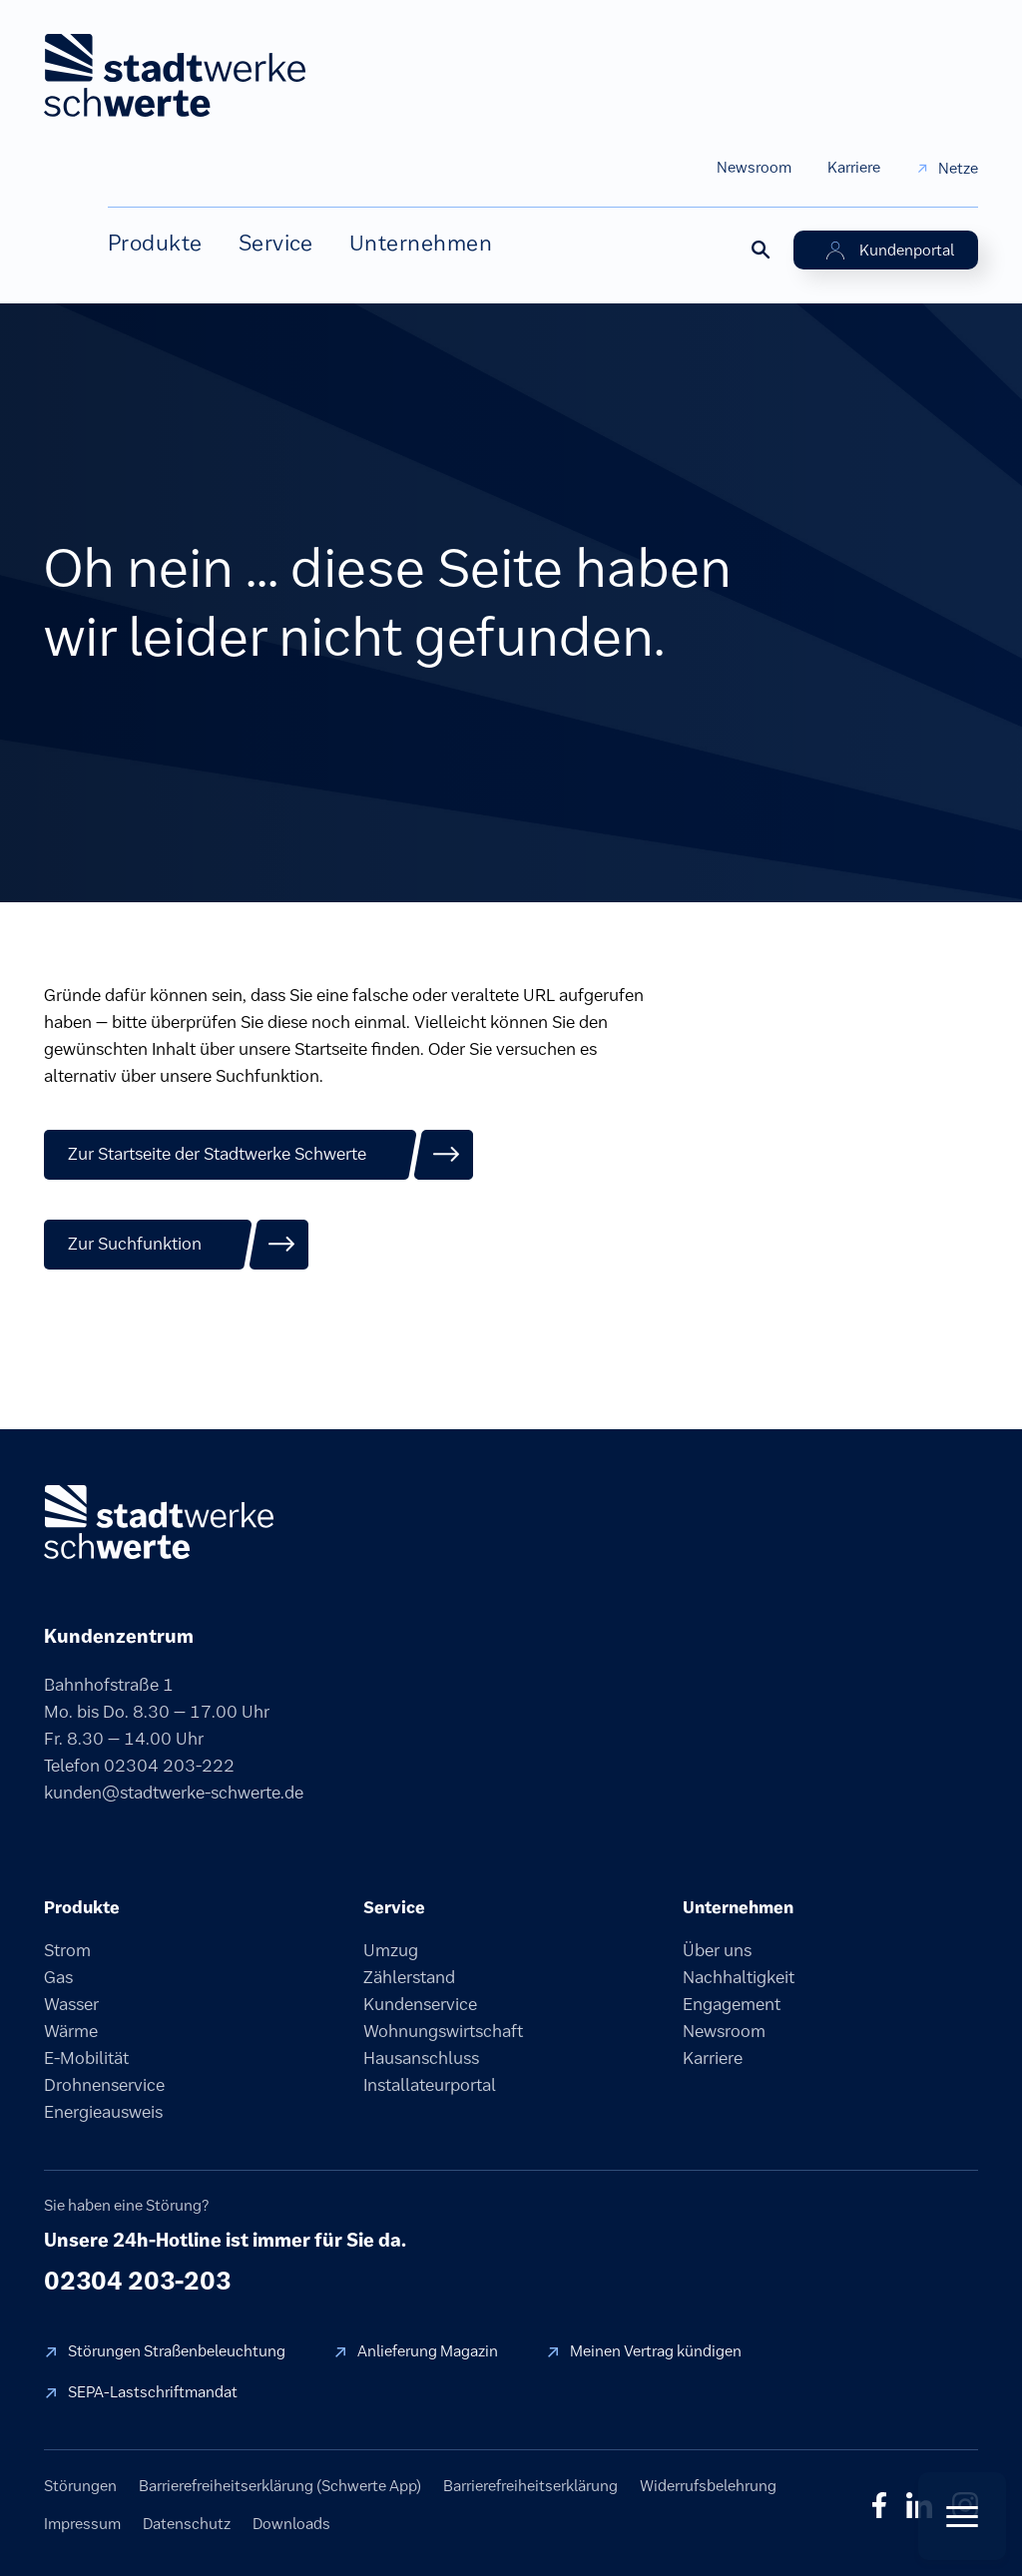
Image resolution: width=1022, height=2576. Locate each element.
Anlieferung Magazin (427, 2350)
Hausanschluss (421, 2058)
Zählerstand (409, 1977)
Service (276, 243)
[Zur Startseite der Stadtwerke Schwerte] (259, 1155)
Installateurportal (429, 2085)
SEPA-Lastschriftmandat (153, 2391)
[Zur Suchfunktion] (176, 1245)
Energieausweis (103, 2112)
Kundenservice (420, 2004)
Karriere (853, 167)
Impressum (82, 2523)
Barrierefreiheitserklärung (530, 2485)
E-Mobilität (86, 2058)
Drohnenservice (104, 2085)
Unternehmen (420, 243)
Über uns (717, 1950)
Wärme (71, 2031)
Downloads (291, 2523)
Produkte (155, 243)
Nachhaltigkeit (738, 1977)
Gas (58, 1977)
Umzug (390, 1950)
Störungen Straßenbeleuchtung (176, 2350)
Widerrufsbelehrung (708, 2485)
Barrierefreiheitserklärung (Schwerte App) (280, 2485)
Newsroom (754, 167)
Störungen (80, 2485)
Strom (67, 1950)
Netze (958, 168)
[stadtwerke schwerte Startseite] (174, 75)
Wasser (71, 2004)
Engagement (731, 2004)
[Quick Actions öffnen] (962, 2516)
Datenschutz (187, 2523)
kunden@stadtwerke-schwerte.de (173, 1792)
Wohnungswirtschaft (443, 2031)
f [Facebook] (879, 2505)
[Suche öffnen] (759, 248)
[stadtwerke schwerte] (158, 1522)
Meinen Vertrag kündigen (656, 2350)
